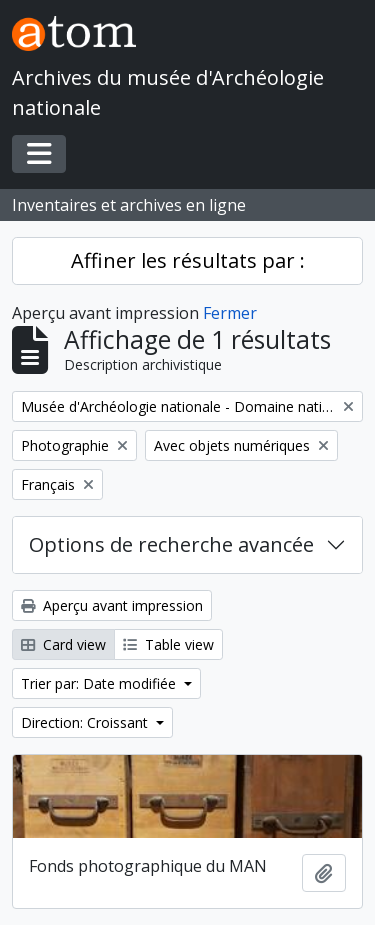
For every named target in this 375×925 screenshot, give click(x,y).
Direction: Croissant (86, 722)
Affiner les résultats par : (188, 260)
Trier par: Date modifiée (100, 683)
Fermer (230, 313)
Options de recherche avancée (171, 544)
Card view (63, 644)
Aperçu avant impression (112, 605)
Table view (168, 644)
